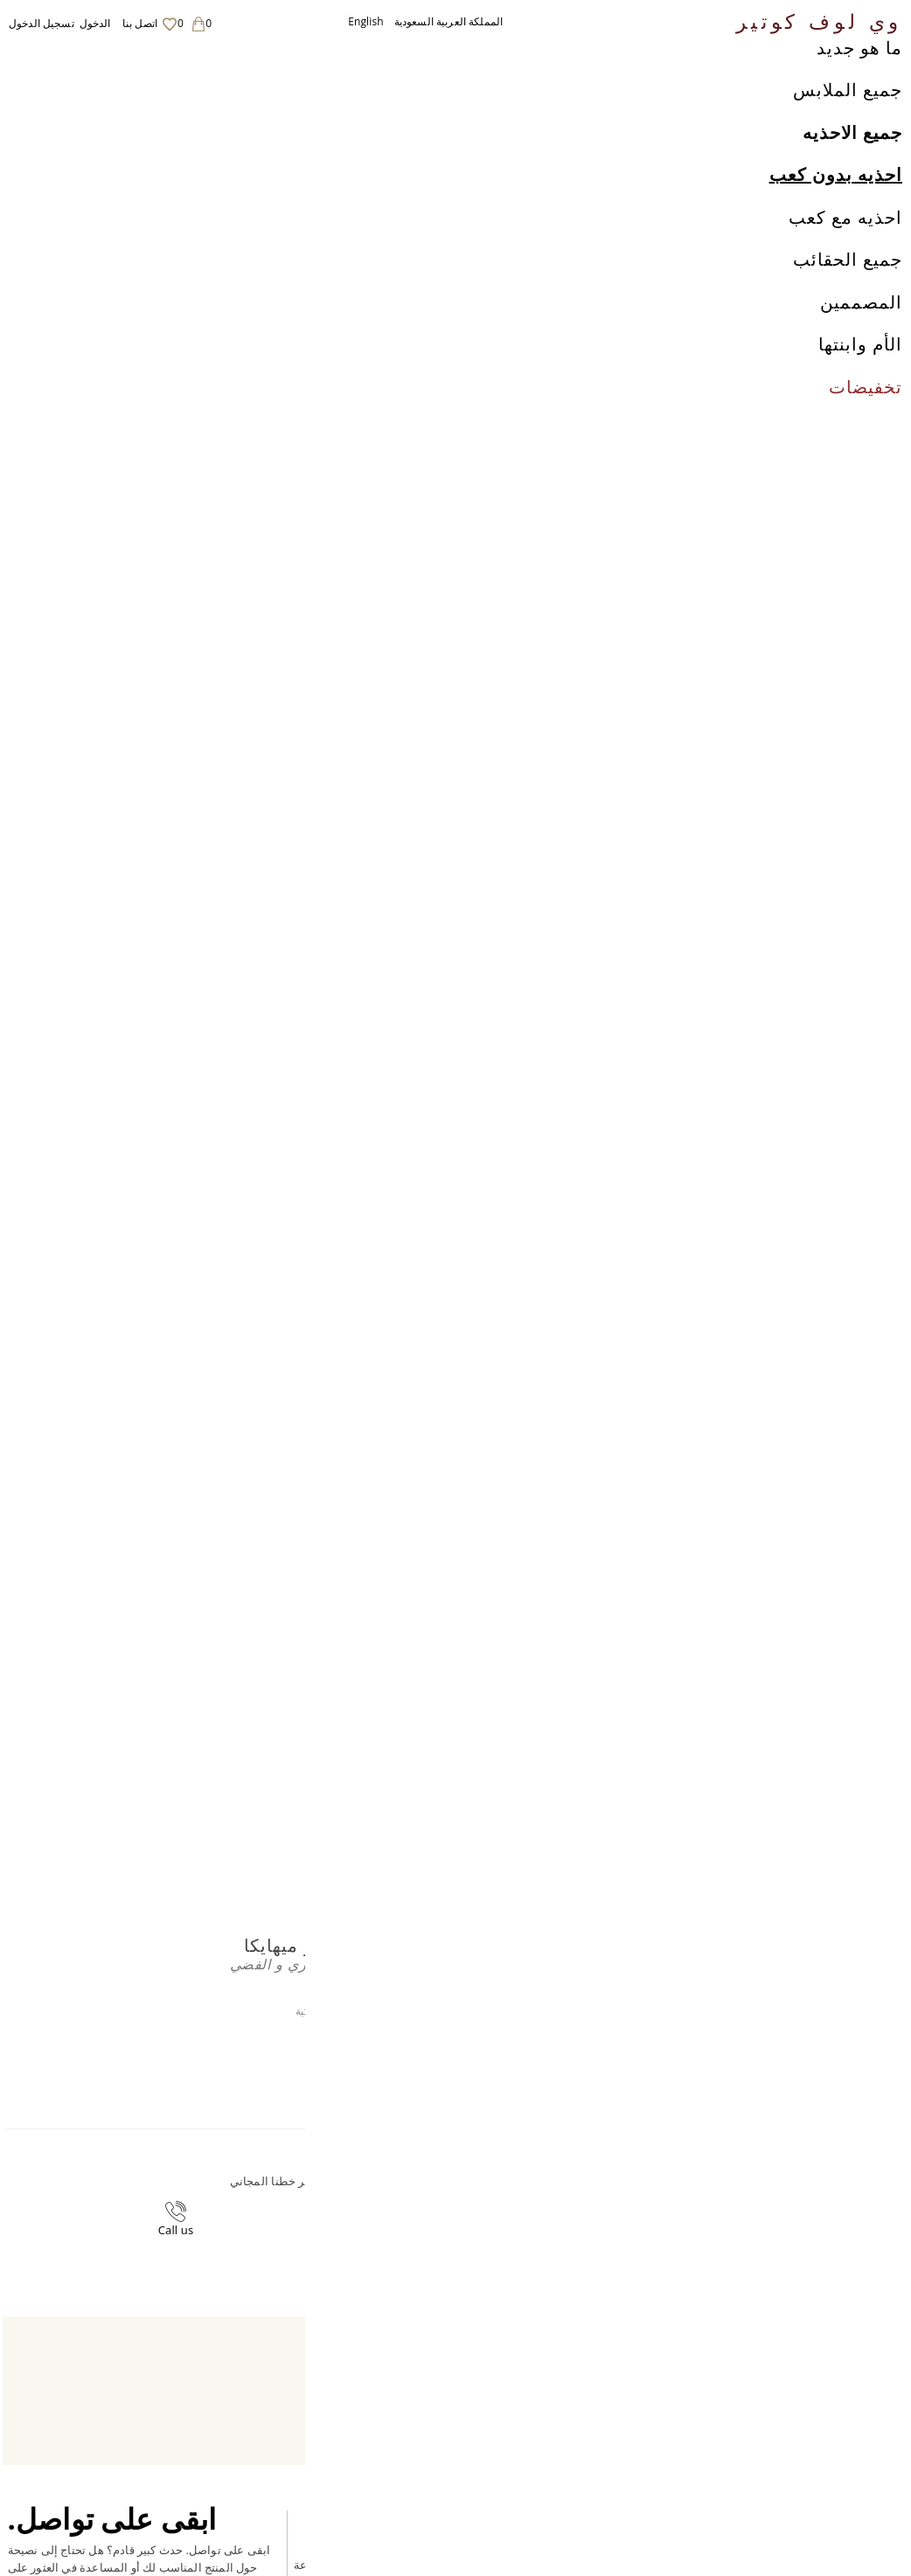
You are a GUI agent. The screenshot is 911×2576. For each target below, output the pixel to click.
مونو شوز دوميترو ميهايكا (217, 57)
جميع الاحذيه (852, 171)
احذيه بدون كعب (835, 214)
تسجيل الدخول (41, 23)
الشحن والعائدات (570, 2398)
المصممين (861, 340)
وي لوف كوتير (819, 20)
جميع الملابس (847, 129)
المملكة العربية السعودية (448, 21)
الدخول (95, 23)
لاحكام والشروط (568, 2433)
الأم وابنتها (860, 383)
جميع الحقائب (847, 298)
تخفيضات (865, 425)
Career (547, 2450)
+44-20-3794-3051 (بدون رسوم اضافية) (355, 2194)
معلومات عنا (558, 2382)
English (366, 21)
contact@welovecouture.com (586, 2194)
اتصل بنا (139, 23)
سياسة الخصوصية (572, 2416)
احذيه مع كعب (845, 255)
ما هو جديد (859, 86)
